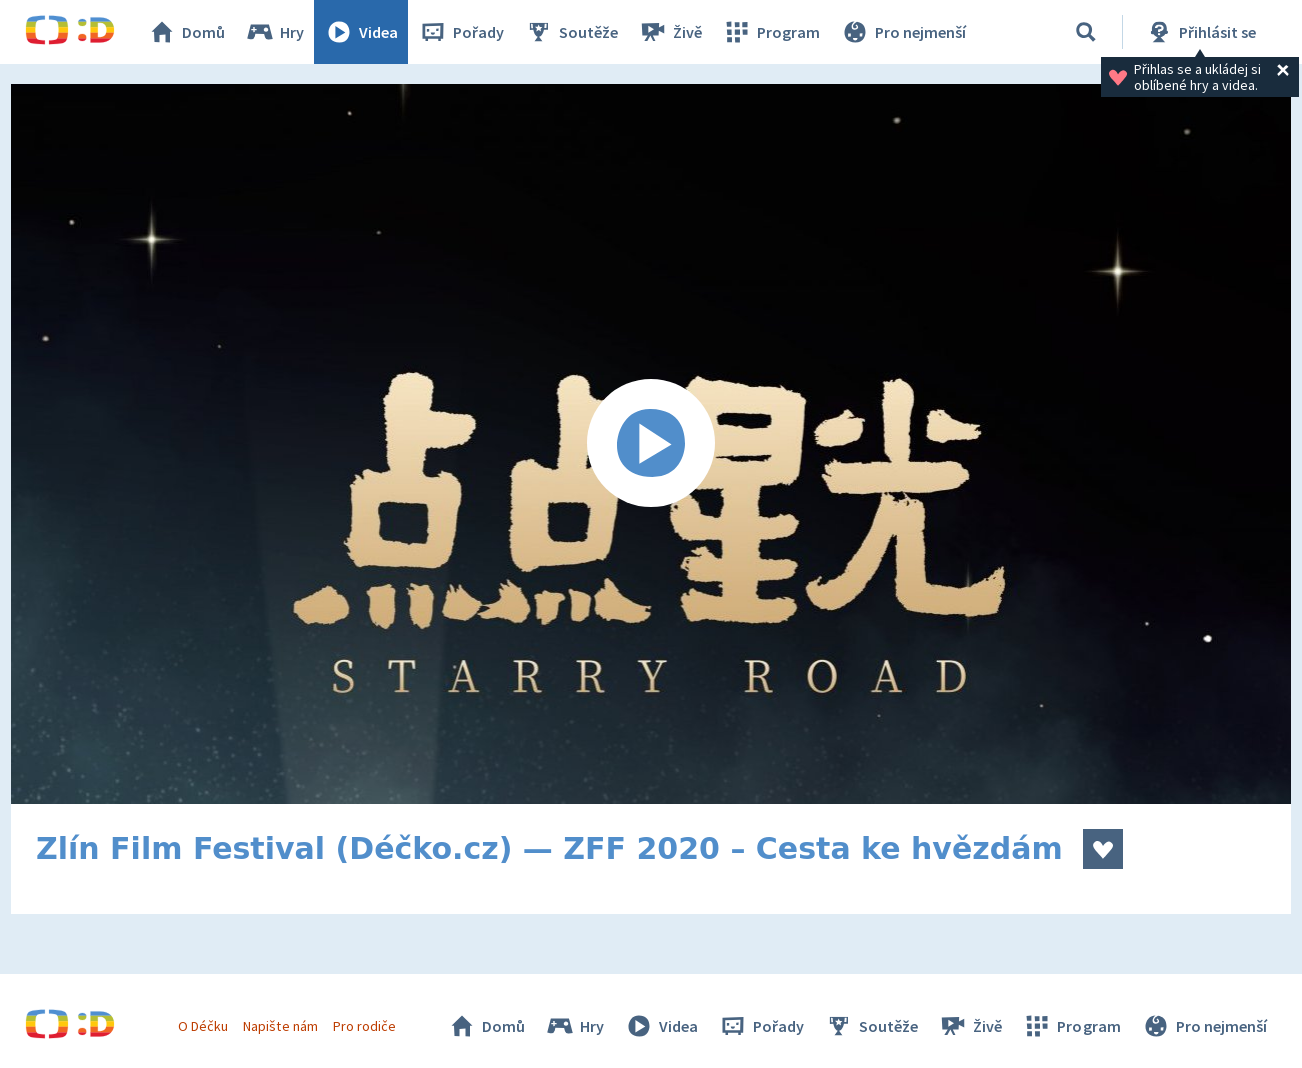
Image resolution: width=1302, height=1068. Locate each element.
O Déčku (203, 1026)
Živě (670, 32)
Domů (186, 32)
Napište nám (280, 1026)
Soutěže (571, 32)
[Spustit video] (651, 444)
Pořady (461, 32)
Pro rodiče (364, 1026)
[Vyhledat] (1086, 32)
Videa (361, 32)
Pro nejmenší (903, 32)
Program (771, 32)
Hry (274, 32)
